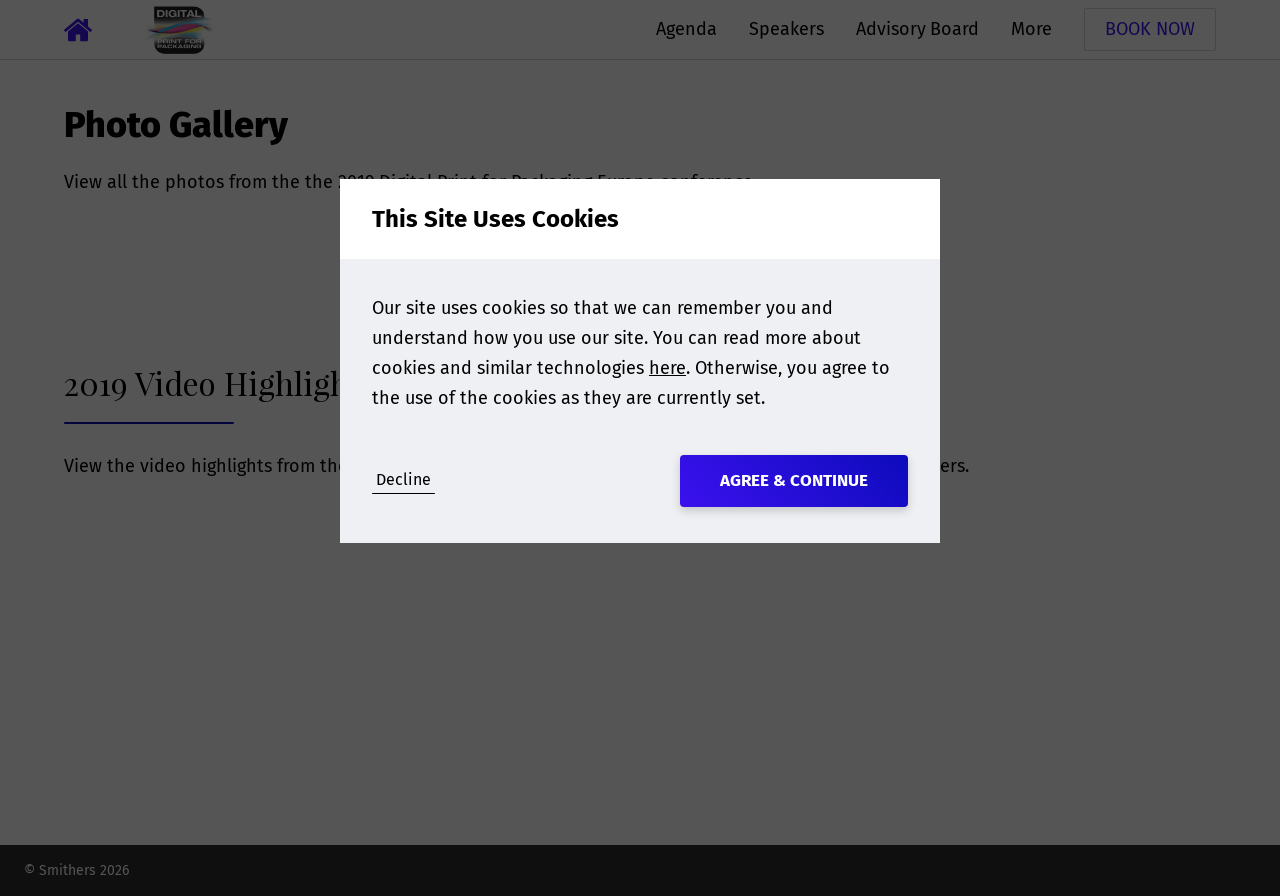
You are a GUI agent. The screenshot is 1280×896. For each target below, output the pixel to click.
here (667, 368)
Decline (403, 479)
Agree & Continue (794, 480)
